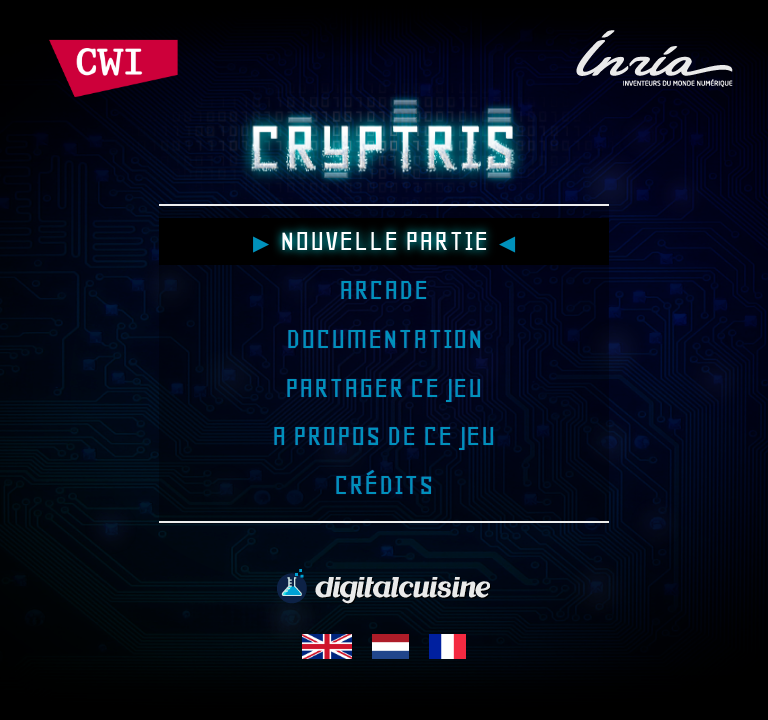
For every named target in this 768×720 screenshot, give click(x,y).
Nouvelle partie (384, 241)
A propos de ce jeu (383, 436)
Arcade (383, 290)
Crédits (383, 485)
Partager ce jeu (383, 388)
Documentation (384, 339)
